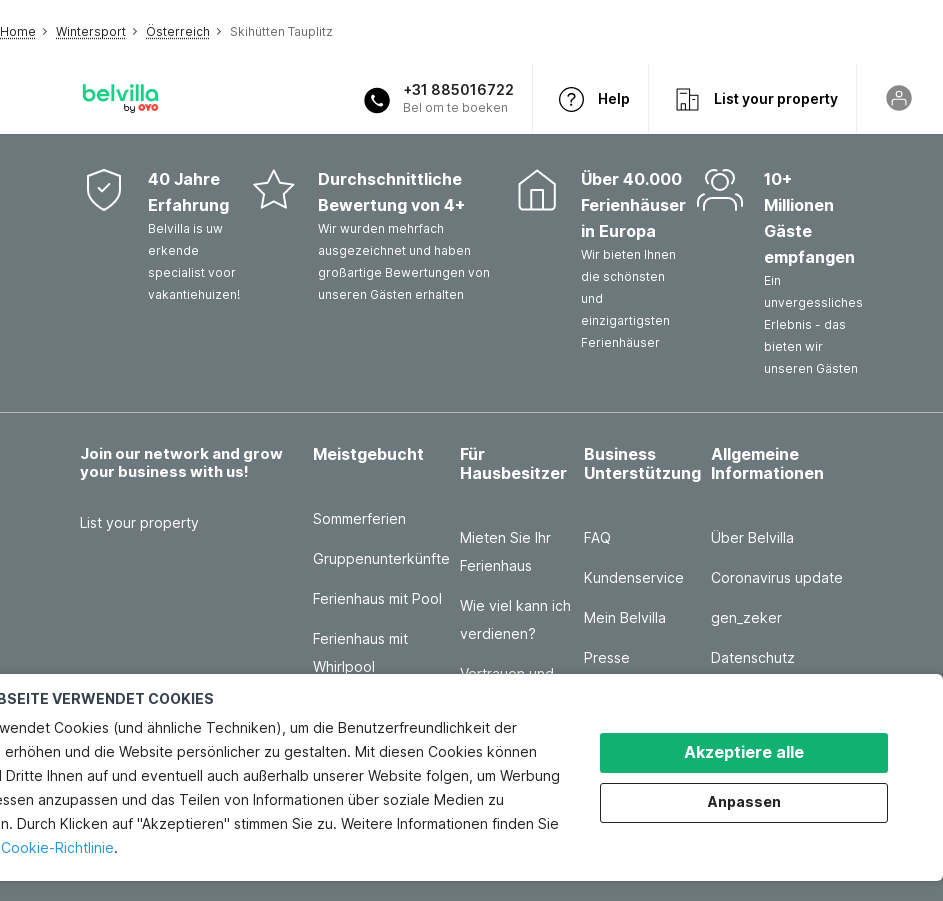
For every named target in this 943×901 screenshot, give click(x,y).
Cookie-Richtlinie (57, 847)
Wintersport (91, 31)
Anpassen (744, 801)
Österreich (178, 31)
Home (18, 31)
